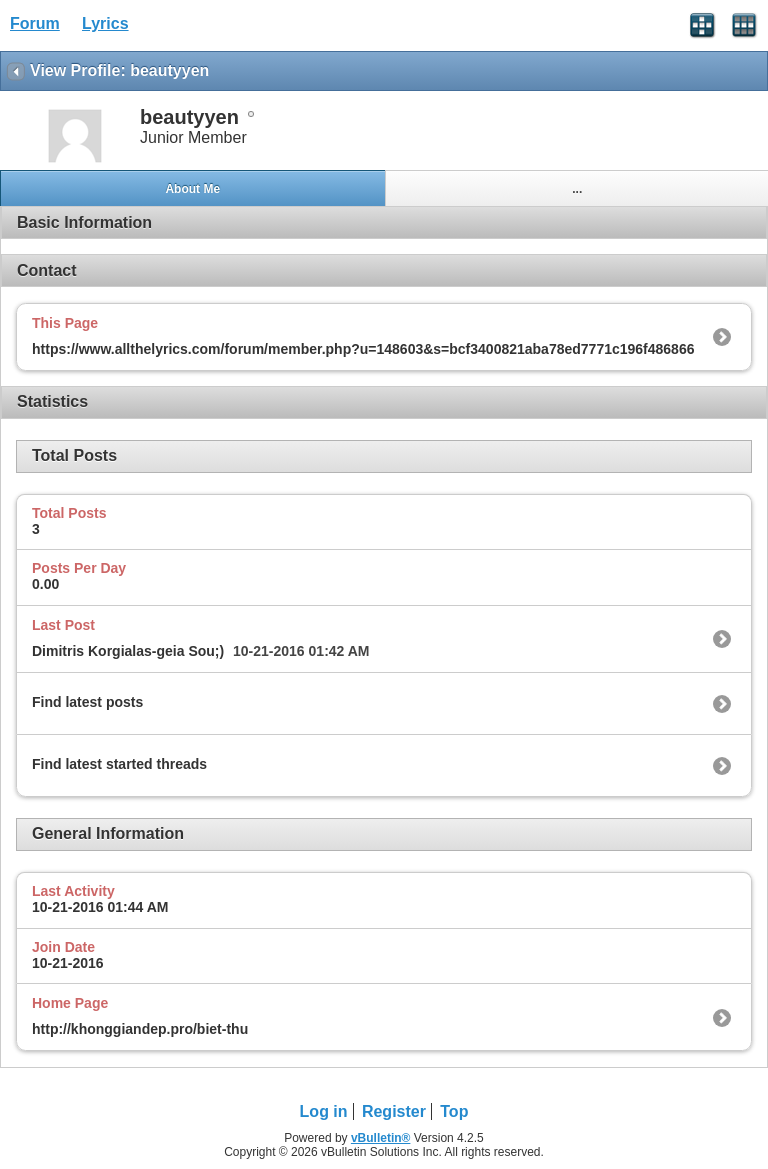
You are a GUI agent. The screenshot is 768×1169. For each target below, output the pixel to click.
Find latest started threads (119, 764)
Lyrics (105, 23)
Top (454, 1111)
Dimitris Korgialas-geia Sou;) (128, 651)
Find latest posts (87, 702)
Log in (324, 1111)
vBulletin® (381, 1138)
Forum (35, 23)
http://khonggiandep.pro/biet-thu (140, 1029)
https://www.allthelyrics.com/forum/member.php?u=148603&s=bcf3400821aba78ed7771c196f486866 (363, 349)
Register (394, 1111)
